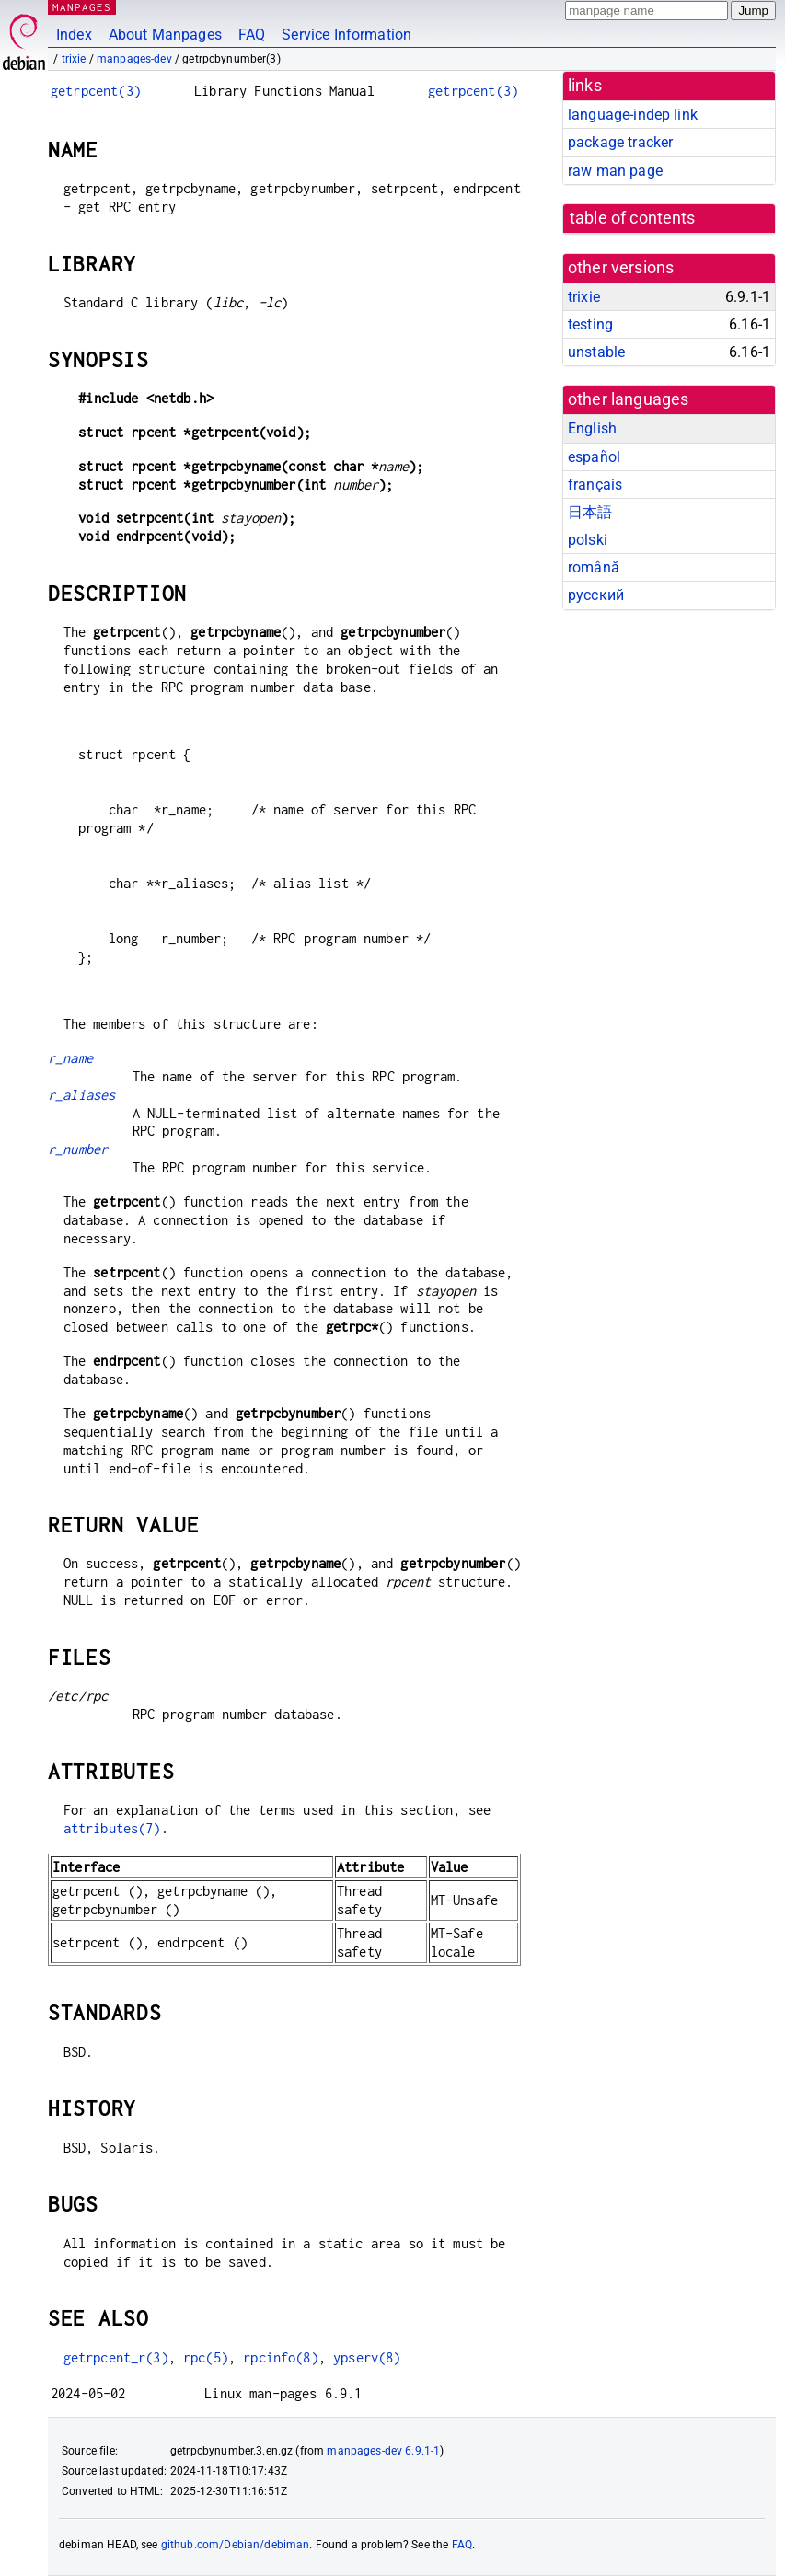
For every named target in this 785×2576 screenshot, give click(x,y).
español (594, 457)
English (592, 428)
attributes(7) (112, 1828)
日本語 (590, 512)
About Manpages (165, 34)
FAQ (251, 34)
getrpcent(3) (96, 90)
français (595, 484)
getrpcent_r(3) (115, 2357)
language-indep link (633, 114)
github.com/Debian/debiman (235, 2544)
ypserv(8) (366, 2357)
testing (590, 324)
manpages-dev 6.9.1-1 (383, 2450)
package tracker (620, 142)
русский (596, 595)
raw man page (615, 170)
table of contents (633, 218)
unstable (596, 352)
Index (74, 34)
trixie (74, 58)
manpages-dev (134, 58)
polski (587, 540)
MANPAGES (81, 7)
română (593, 567)
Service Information (346, 34)
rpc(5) (205, 2357)
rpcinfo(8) (280, 2357)
